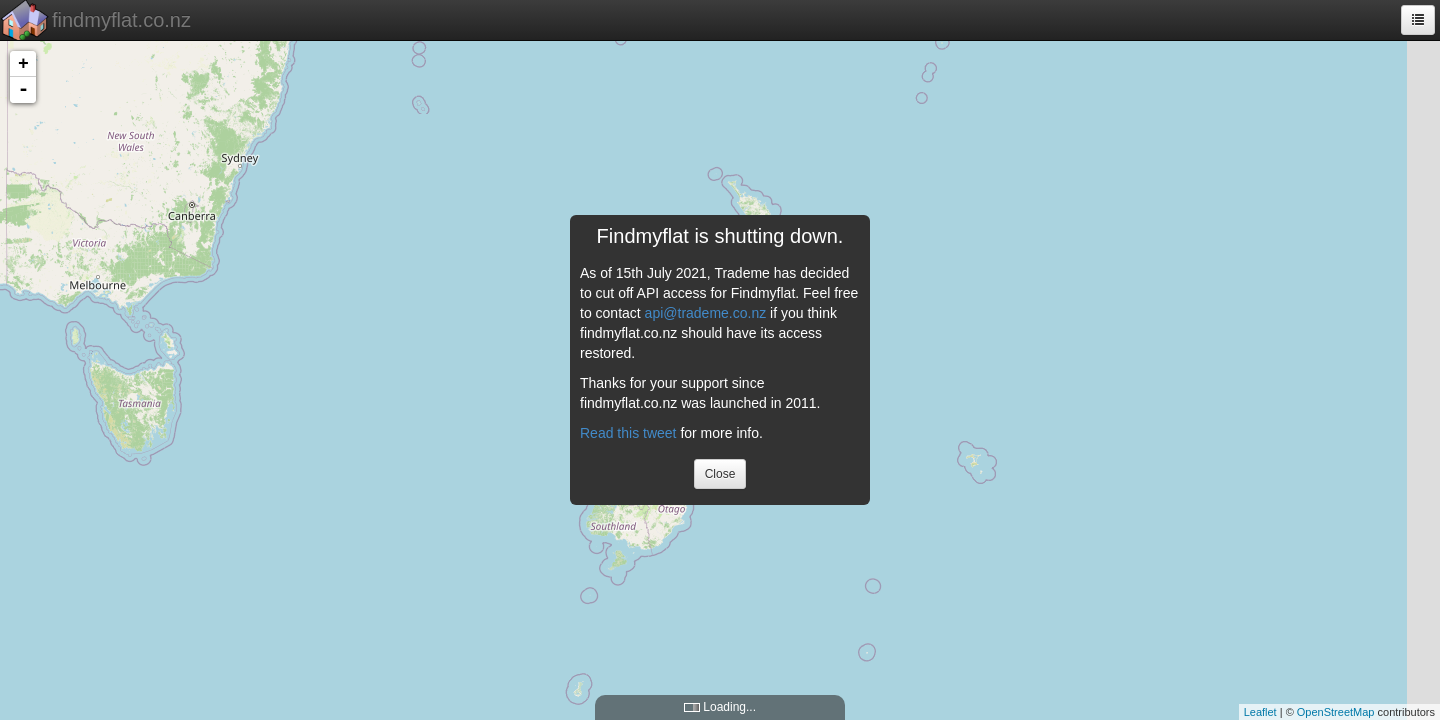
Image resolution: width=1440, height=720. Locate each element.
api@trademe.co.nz (706, 313)
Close (720, 474)
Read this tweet (628, 433)
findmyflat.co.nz (121, 20)
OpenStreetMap (1336, 712)
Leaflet (1260, 712)
